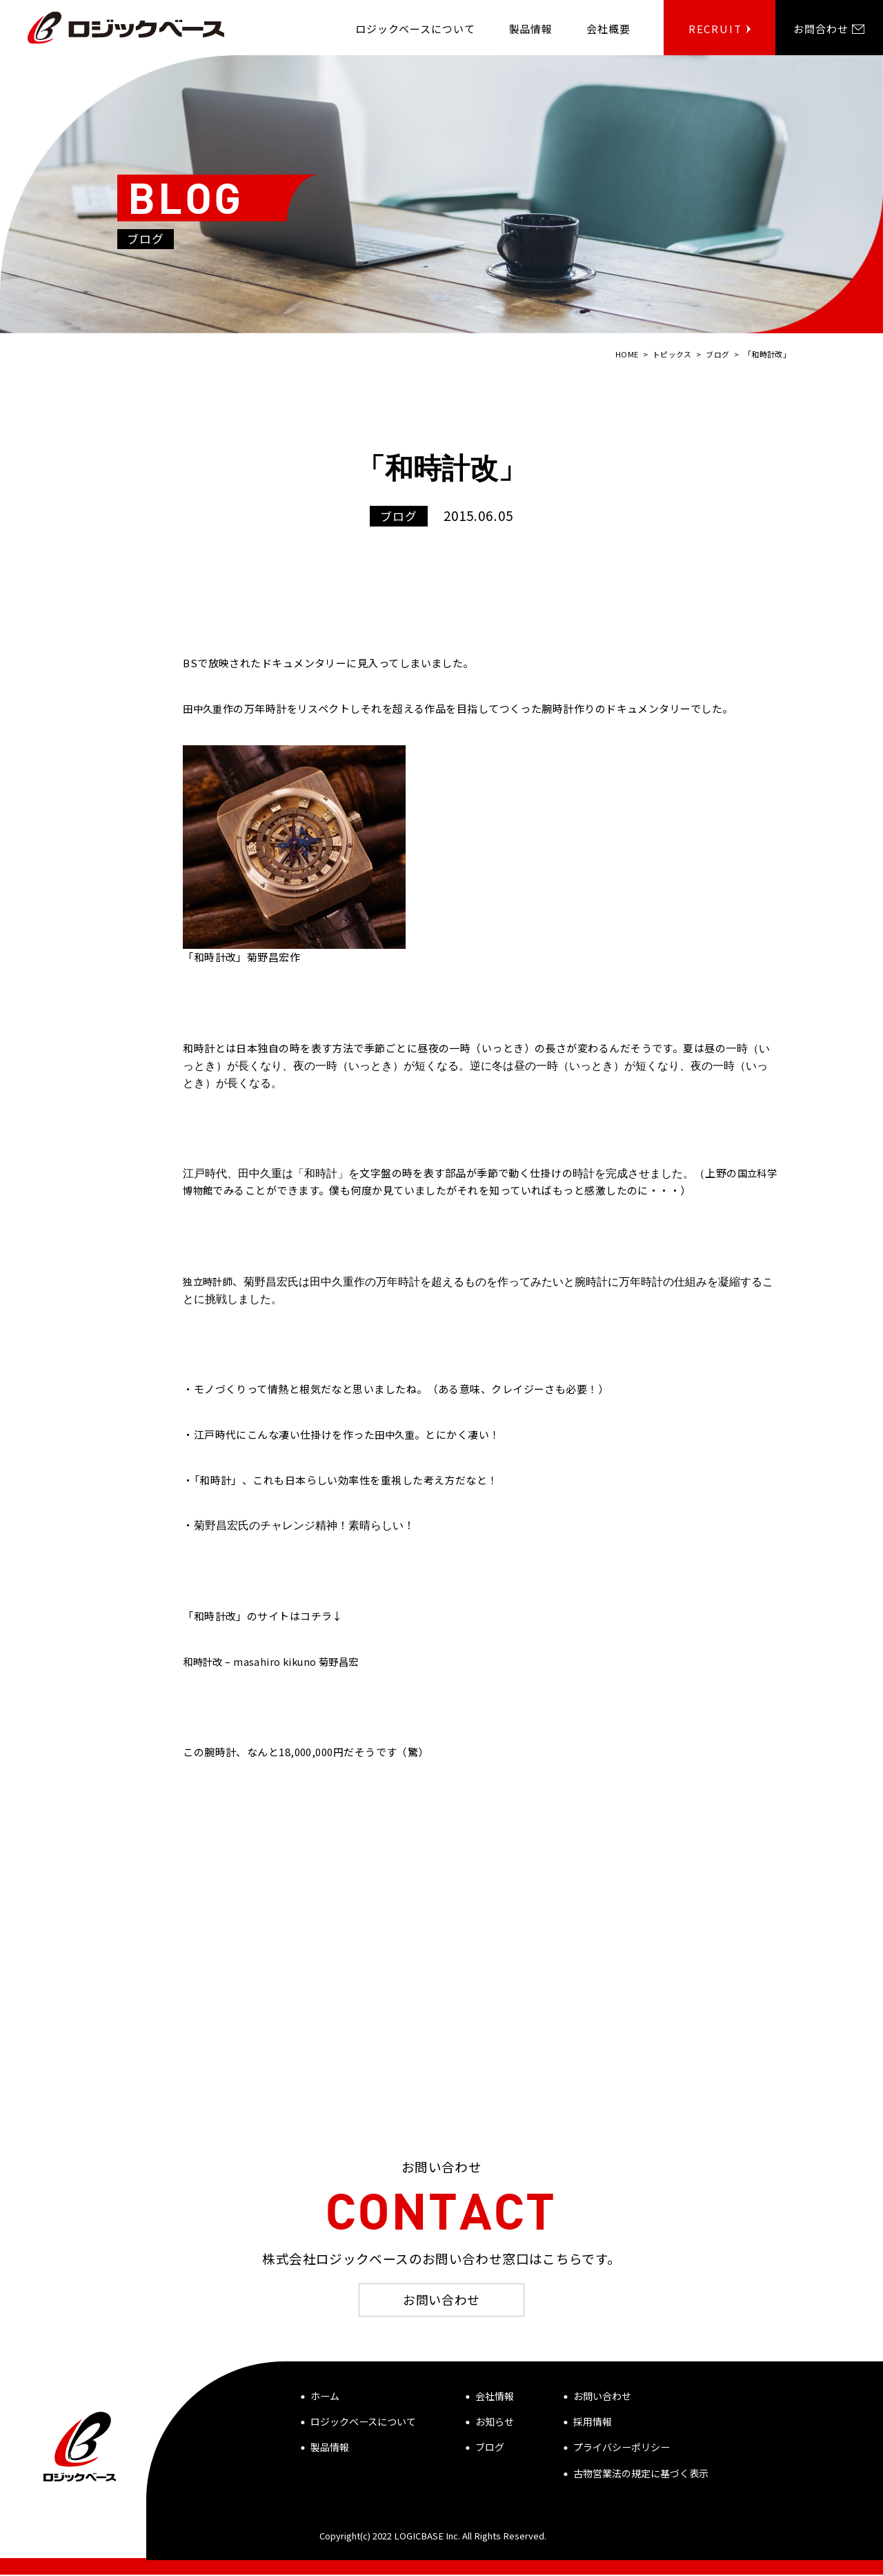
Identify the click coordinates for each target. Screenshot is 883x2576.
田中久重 (204, 708)
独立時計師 (209, 1280)
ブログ (489, 2448)
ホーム (324, 2396)
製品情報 (329, 2448)
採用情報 (592, 2423)
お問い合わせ (441, 2299)
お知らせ (494, 2423)
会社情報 (494, 2396)
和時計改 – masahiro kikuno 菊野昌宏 (274, 1660)
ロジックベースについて (363, 2423)
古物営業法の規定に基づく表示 (640, 2474)
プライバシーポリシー (621, 2448)
